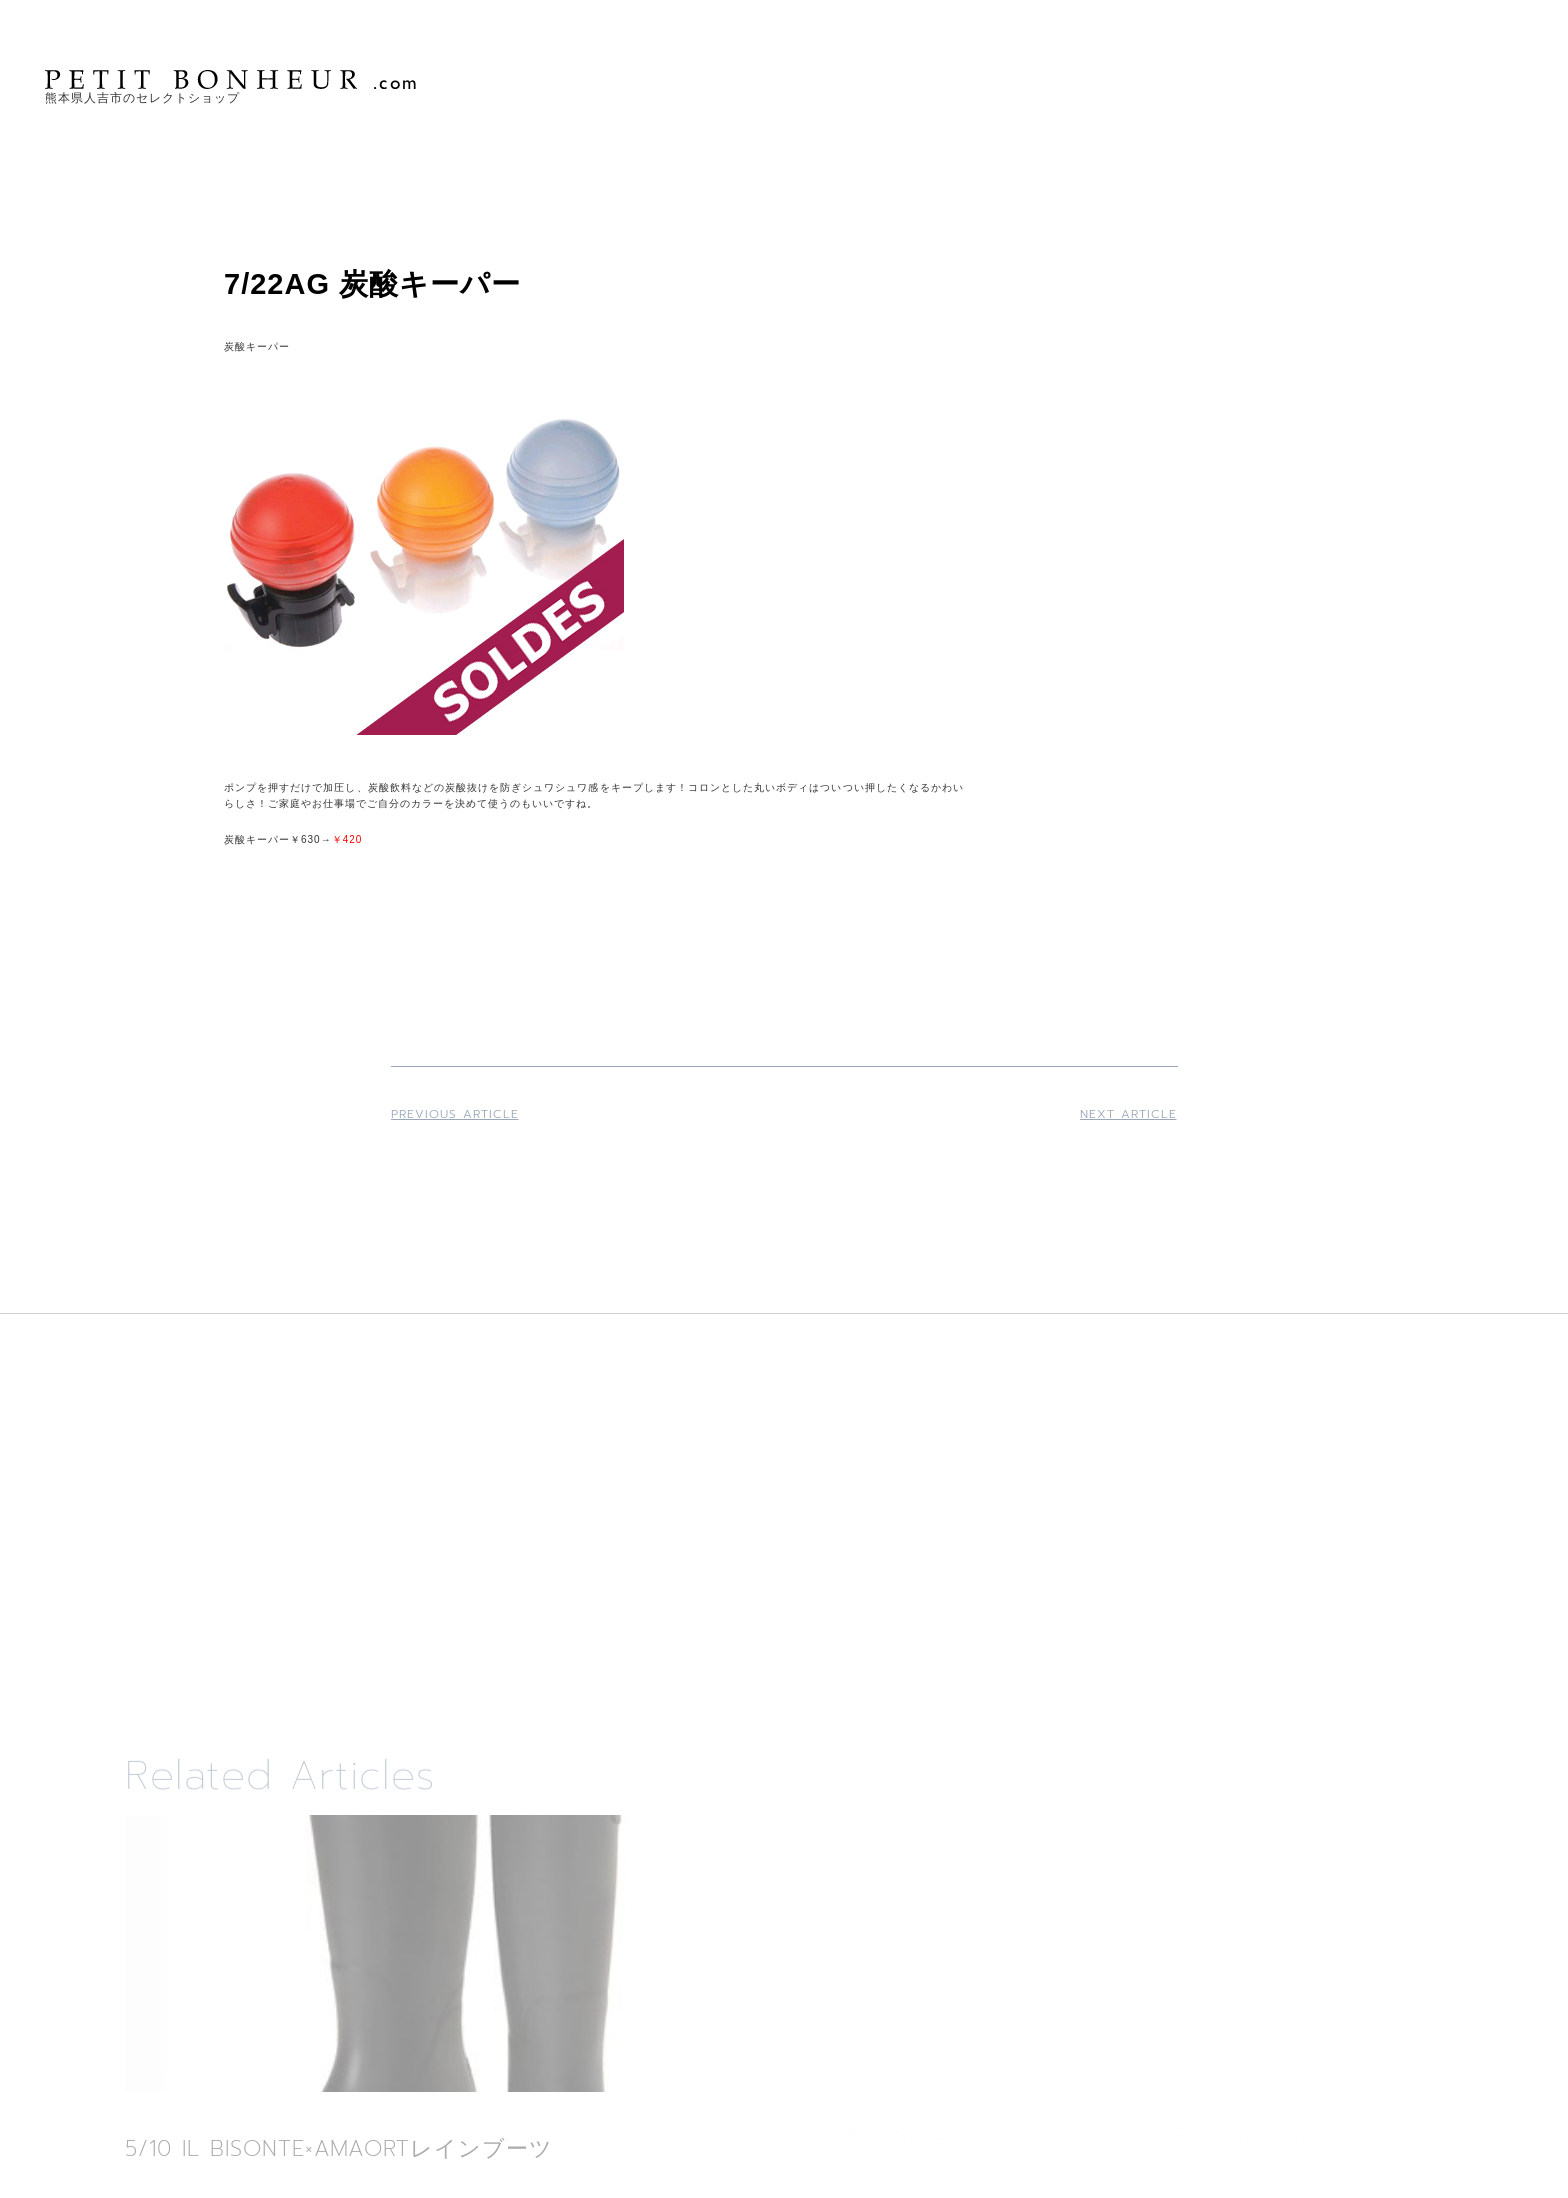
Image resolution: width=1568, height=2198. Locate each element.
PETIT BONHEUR (233, 79)
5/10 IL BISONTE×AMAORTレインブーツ (339, 2148)
